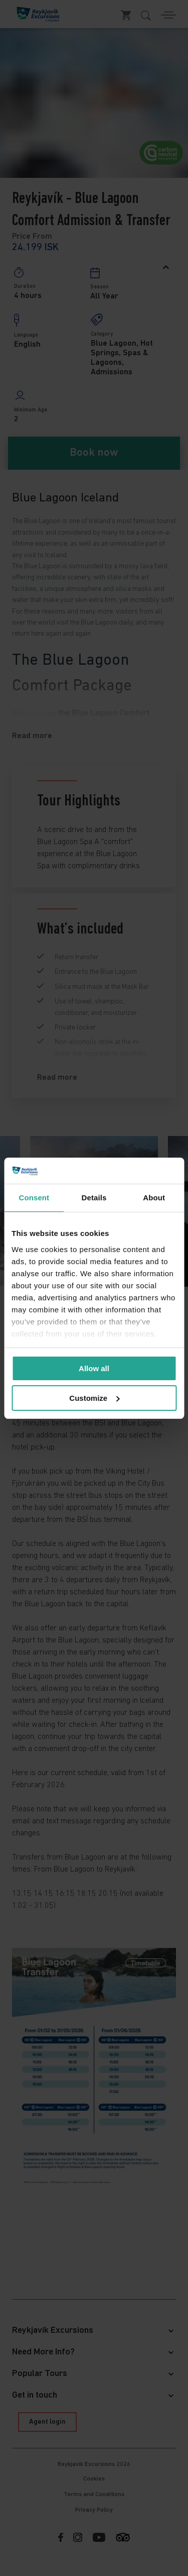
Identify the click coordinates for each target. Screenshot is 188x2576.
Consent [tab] (34, 1197)
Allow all (94, 1368)
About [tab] (154, 1197)
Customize (94, 1398)
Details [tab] (94, 1197)
